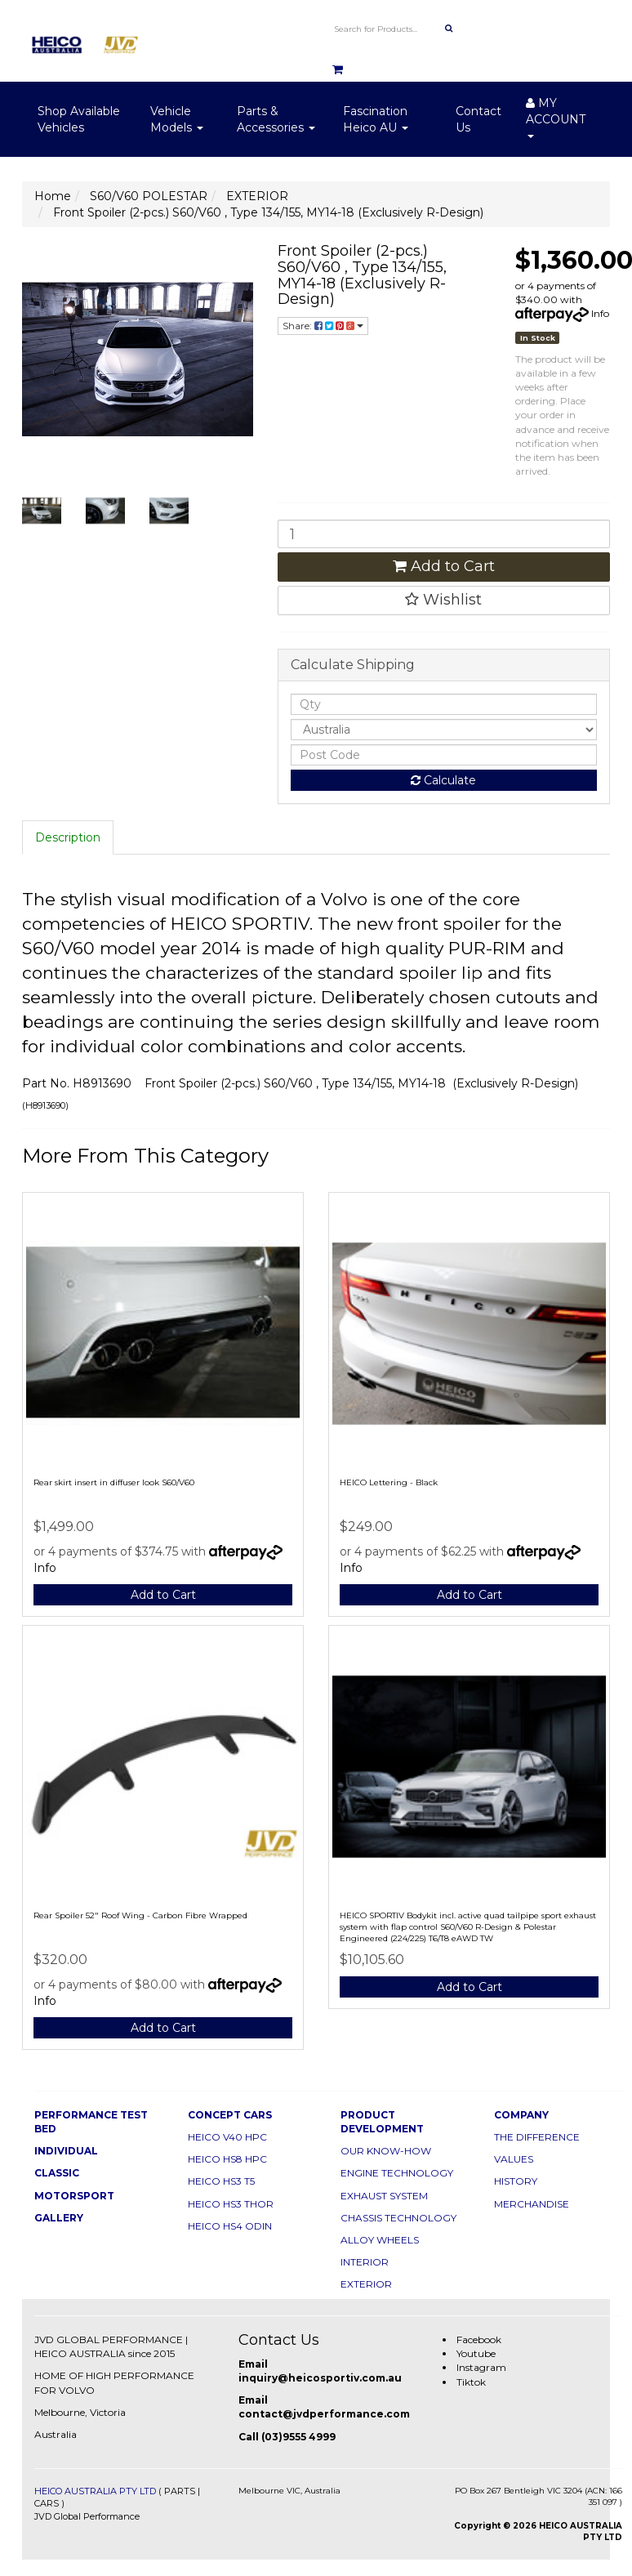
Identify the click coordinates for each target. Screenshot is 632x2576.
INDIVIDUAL (66, 2151)
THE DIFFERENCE (537, 2137)
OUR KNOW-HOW (385, 2151)
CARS (46, 2503)
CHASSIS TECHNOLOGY (398, 2218)
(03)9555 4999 (298, 2437)
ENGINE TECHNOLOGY (396, 2173)
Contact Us (478, 119)
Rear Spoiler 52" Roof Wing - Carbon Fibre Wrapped (140, 1915)
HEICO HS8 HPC (227, 2159)
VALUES (513, 2159)
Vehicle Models (176, 119)
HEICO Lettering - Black (389, 1482)
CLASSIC (56, 2173)
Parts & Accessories (276, 119)
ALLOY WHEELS (379, 2240)
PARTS (179, 2491)
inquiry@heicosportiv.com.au (320, 2378)
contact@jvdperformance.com (324, 2414)
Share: (323, 325)
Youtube (476, 2353)
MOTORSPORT (74, 2196)
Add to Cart (444, 566)
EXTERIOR (366, 2284)
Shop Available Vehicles (79, 119)
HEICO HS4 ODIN (230, 2226)
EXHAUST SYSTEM (384, 2196)
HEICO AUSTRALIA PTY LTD (95, 2491)
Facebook (478, 2339)
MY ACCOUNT (555, 117)
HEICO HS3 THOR (231, 2204)
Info (600, 313)
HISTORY (515, 2181)
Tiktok (471, 2382)
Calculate (443, 780)
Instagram (481, 2367)
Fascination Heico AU (375, 119)
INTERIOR (364, 2262)
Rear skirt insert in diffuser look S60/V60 (113, 1482)
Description (67, 837)
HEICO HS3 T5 (221, 2181)
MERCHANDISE (531, 2204)
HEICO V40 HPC (227, 2137)
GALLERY (58, 2218)
